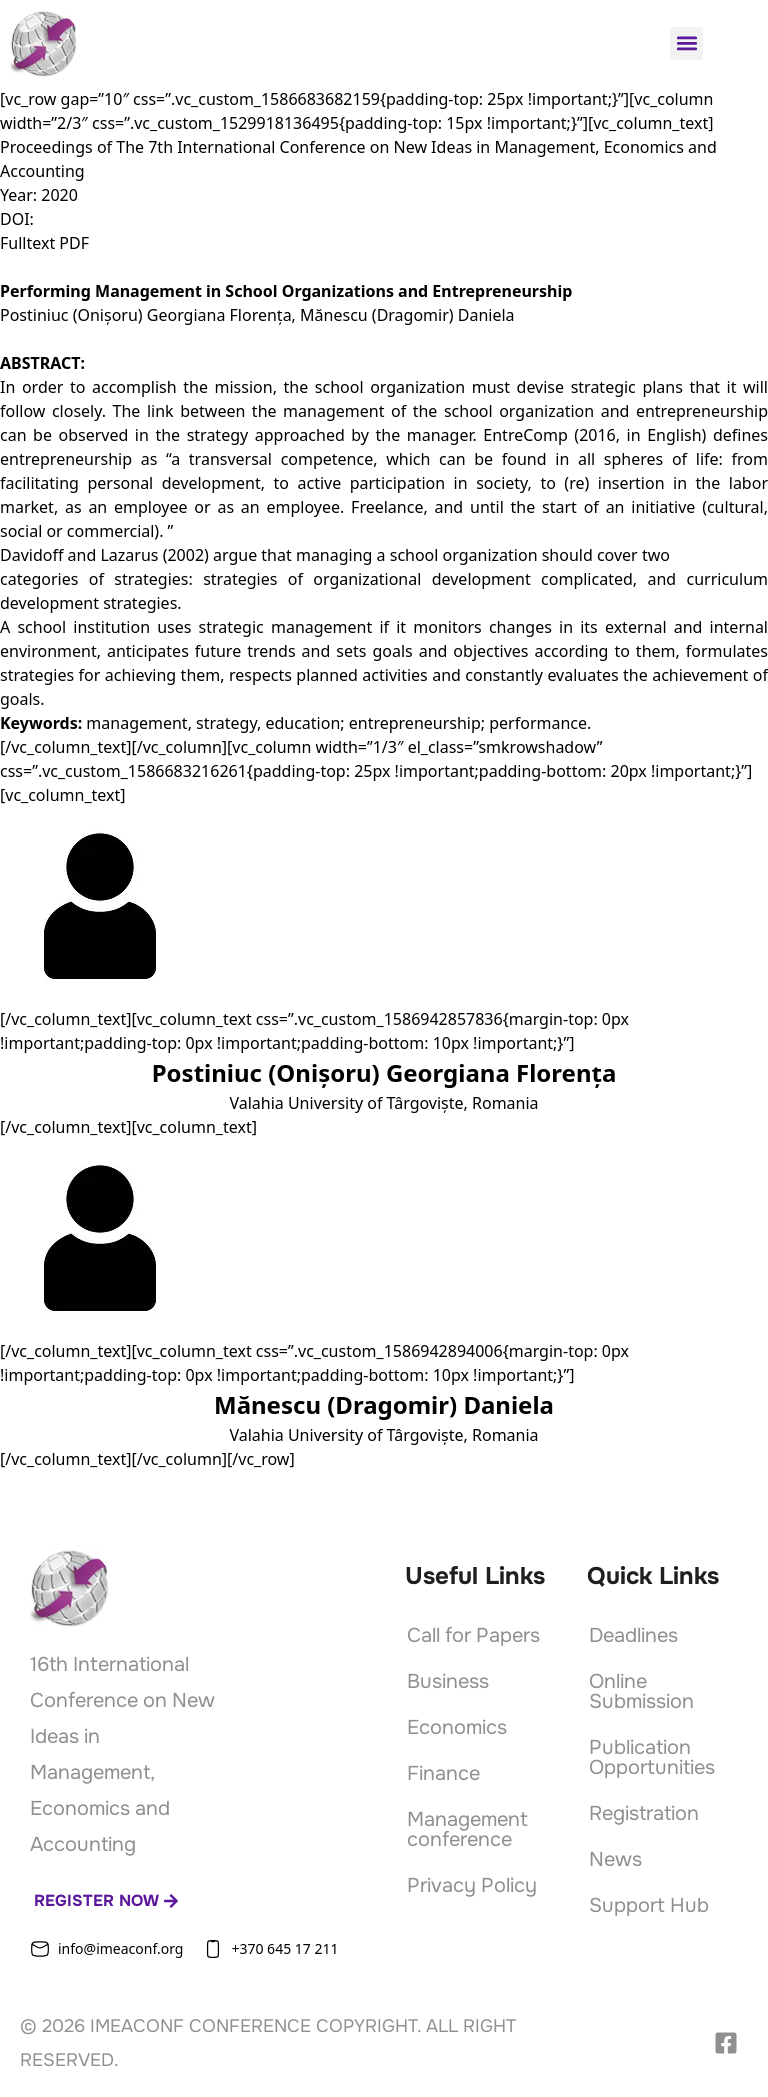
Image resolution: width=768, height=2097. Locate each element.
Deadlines (633, 1635)
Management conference (467, 1829)
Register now (106, 1900)
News (615, 1859)
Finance (443, 1773)
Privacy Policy (472, 1885)
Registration (644, 1813)
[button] (686, 43)
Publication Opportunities (652, 1757)
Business (448, 1681)
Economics (457, 1727)
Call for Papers (473, 1635)
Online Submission (641, 1691)
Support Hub (649, 1905)
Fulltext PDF (44, 243)
